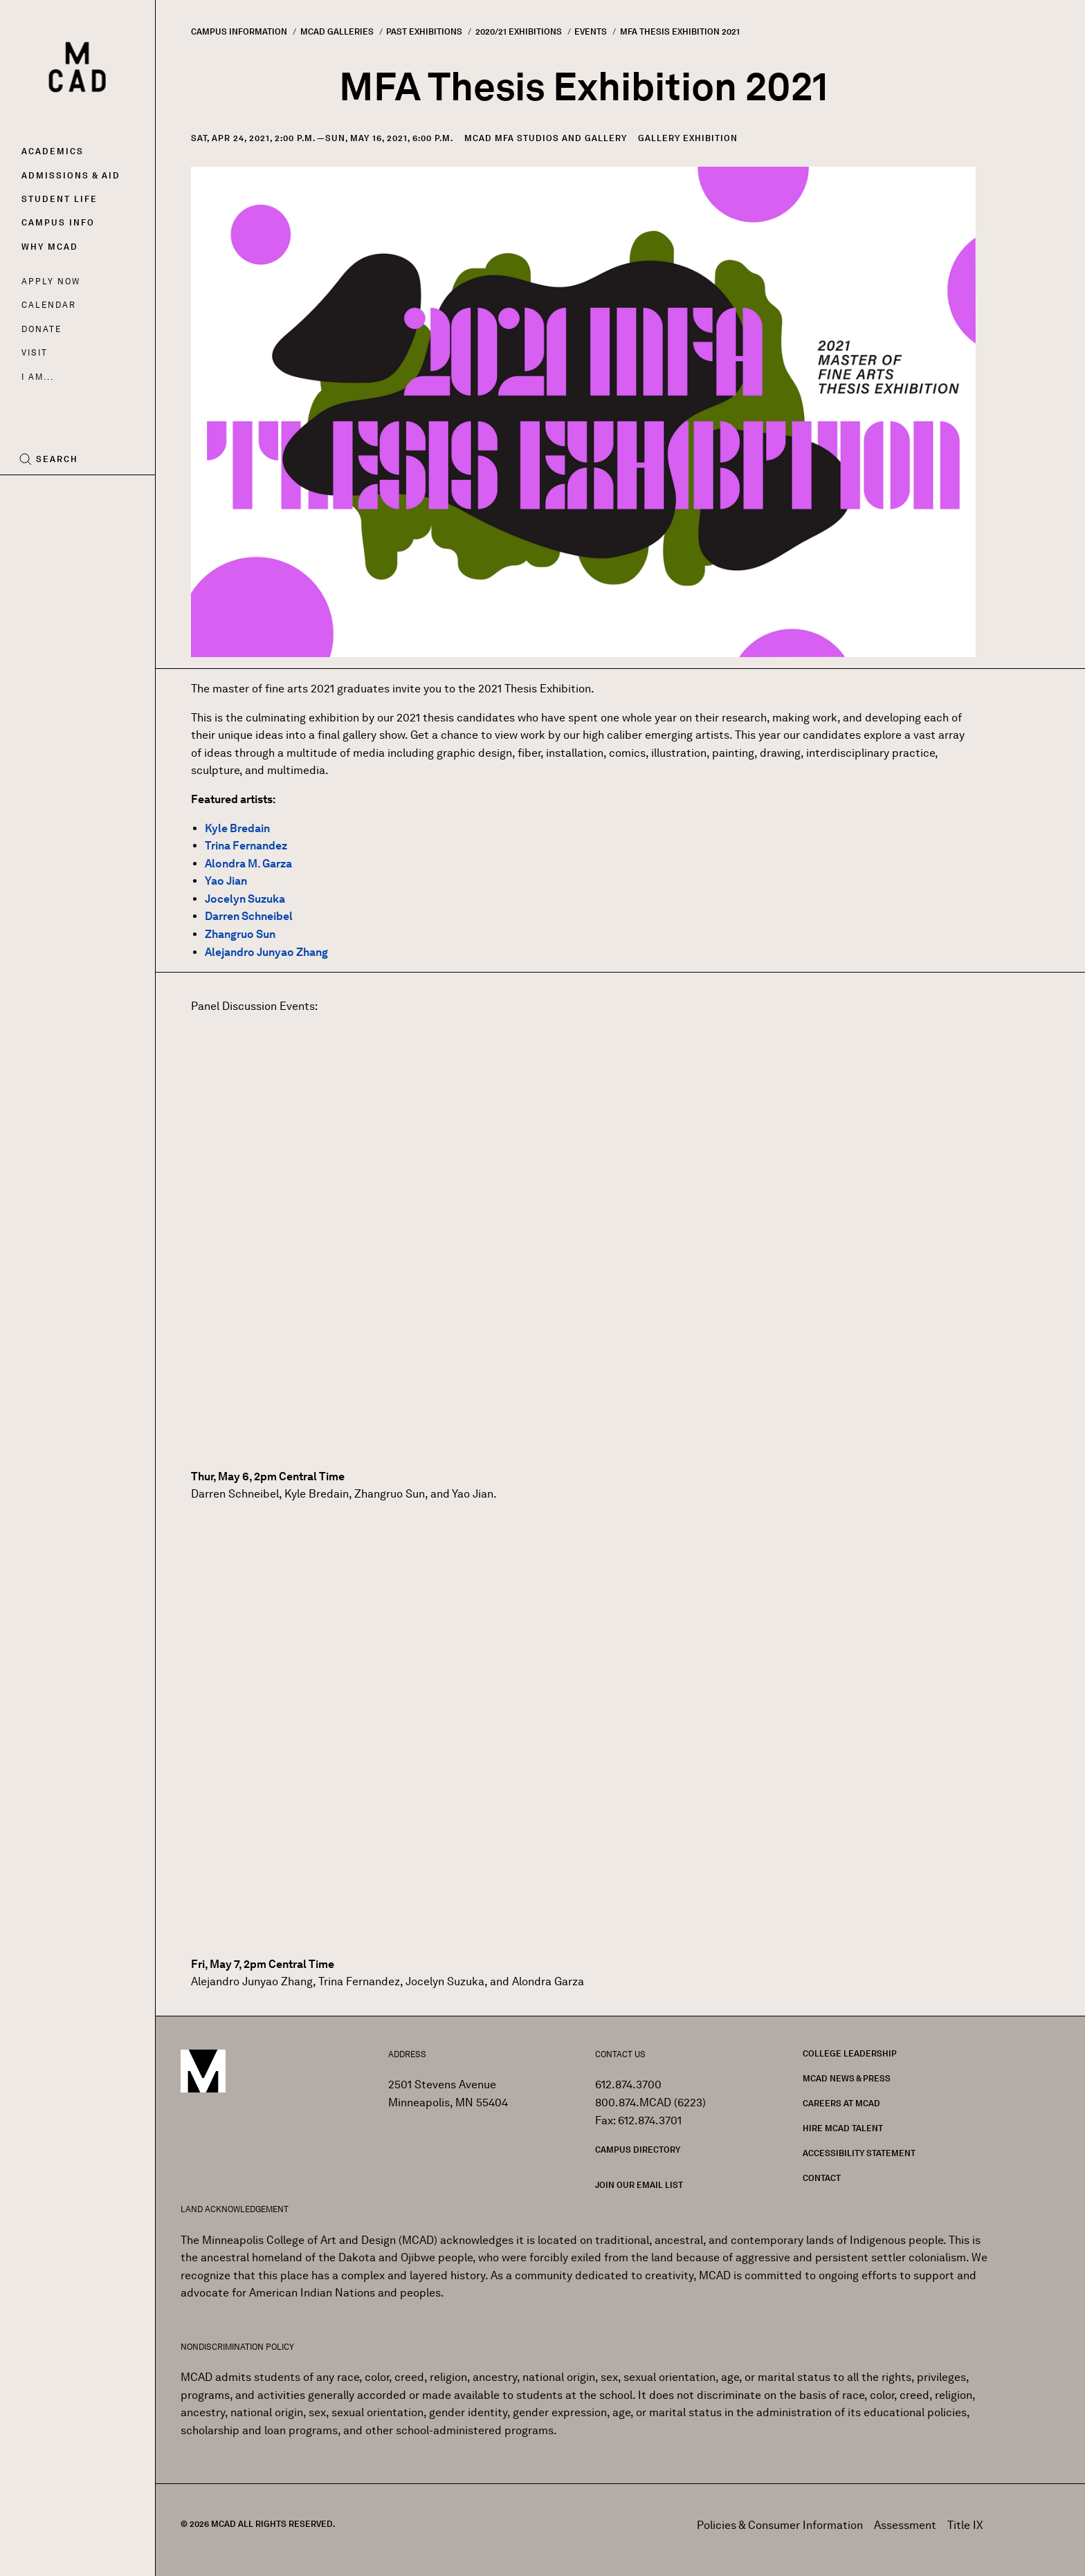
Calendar (48, 305)
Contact (822, 2178)
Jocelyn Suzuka (245, 898)
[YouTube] (88, 496)
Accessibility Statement (859, 2153)
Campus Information (239, 31)
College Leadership (850, 2053)
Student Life (59, 199)
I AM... (37, 376)
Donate (41, 329)
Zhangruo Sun (240, 934)
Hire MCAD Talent (843, 2128)
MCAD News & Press (847, 2078)
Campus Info (58, 222)
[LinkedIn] (119, 496)
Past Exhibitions (424, 31)
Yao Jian (226, 880)
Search (57, 459)
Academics (52, 151)
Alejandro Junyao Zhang (266, 952)
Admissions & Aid (70, 175)
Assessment (905, 2525)
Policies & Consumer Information (780, 2525)
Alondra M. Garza (248, 863)
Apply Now (50, 281)
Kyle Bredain (237, 828)
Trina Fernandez (246, 845)
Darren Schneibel (249, 916)
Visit (34, 352)
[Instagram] (57, 496)
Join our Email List (639, 2185)
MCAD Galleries (337, 31)
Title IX (965, 2525)
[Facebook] (32, 496)
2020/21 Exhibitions (518, 31)
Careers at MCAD (841, 2103)
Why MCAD (49, 246)
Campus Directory (637, 2149)
